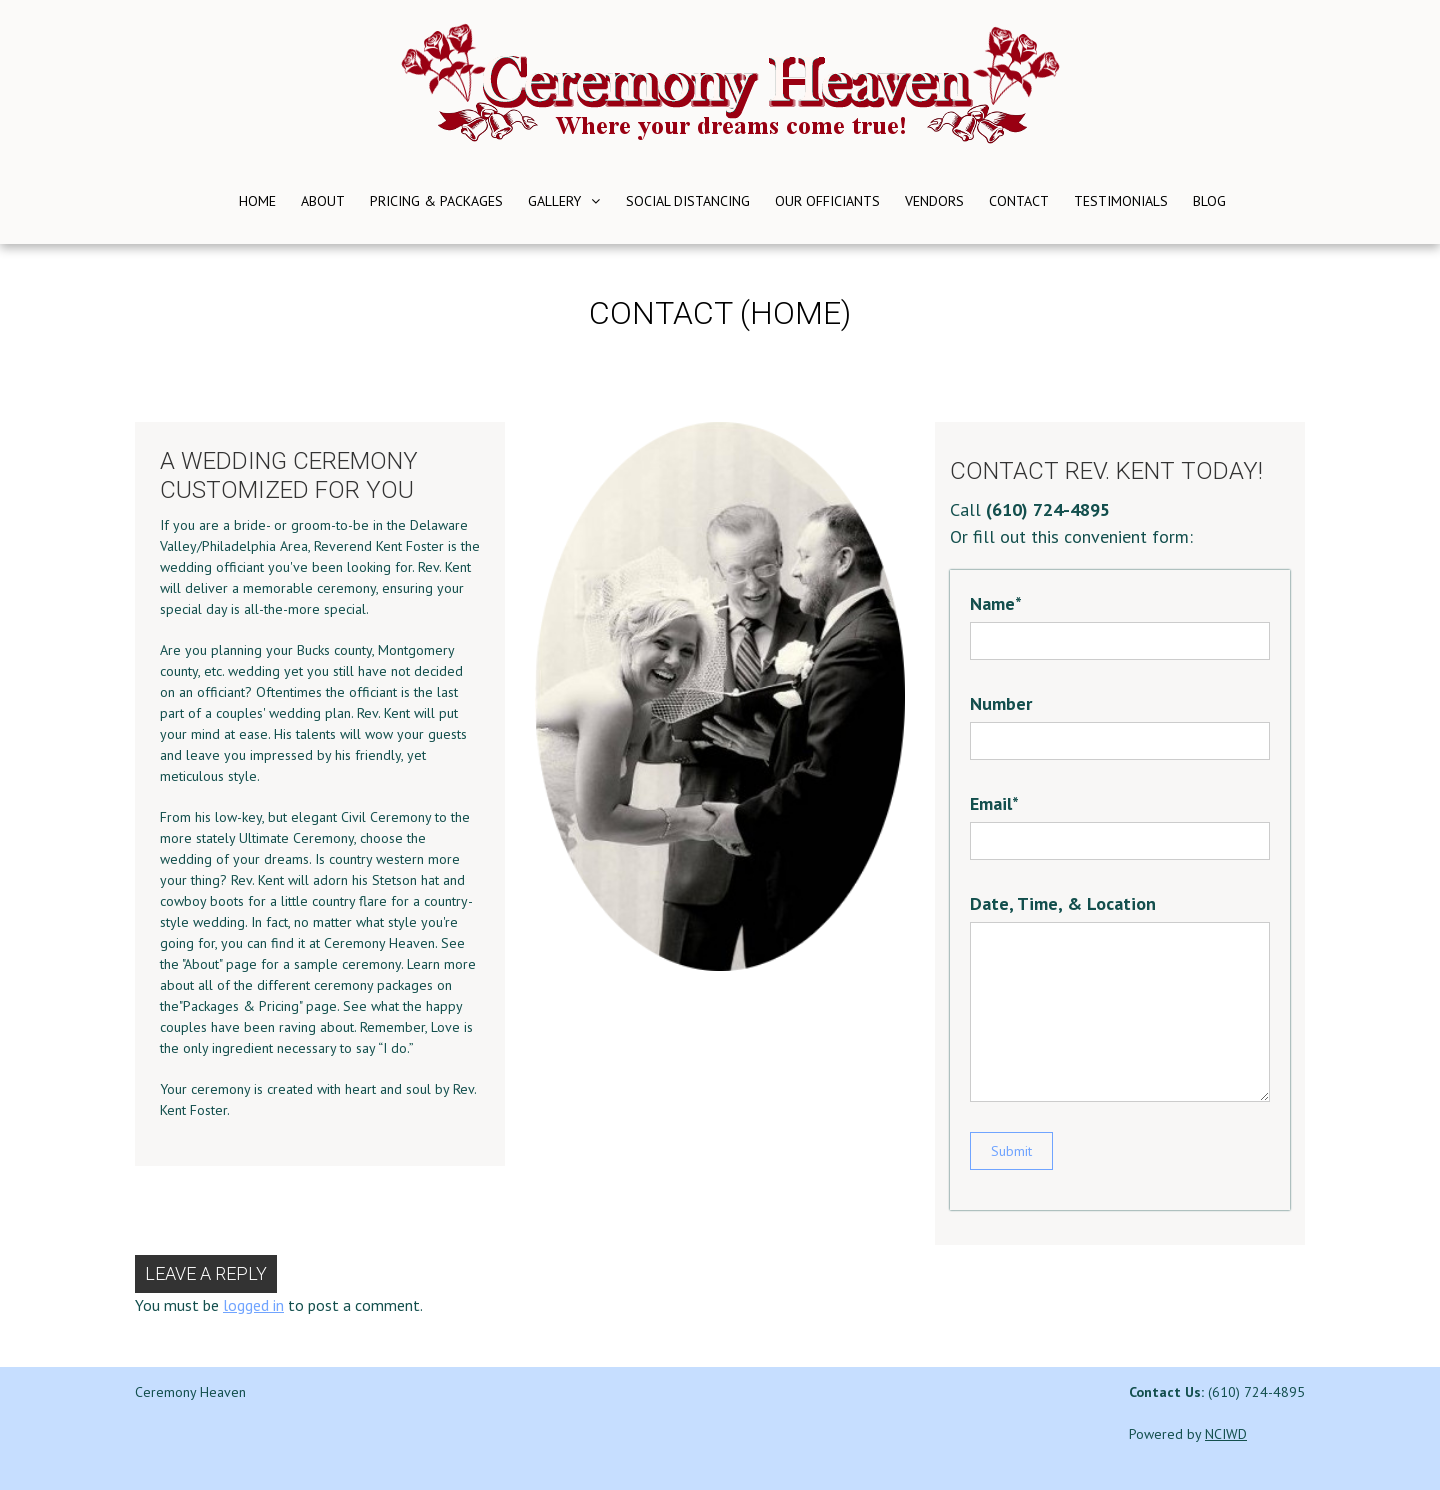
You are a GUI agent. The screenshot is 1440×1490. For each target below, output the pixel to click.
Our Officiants (827, 201)
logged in (253, 1305)
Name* (996, 603)
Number (1001, 703)
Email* (994, 803)
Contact (1019, 201)
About (323, 201)
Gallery (554, 201)
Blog (1209, 201)
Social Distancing (688, 201)
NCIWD (1226, 1434)
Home (257, 201)
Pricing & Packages (436, 201)
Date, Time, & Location (1063, 903)
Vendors (934, 201)
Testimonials (1121, 201)
